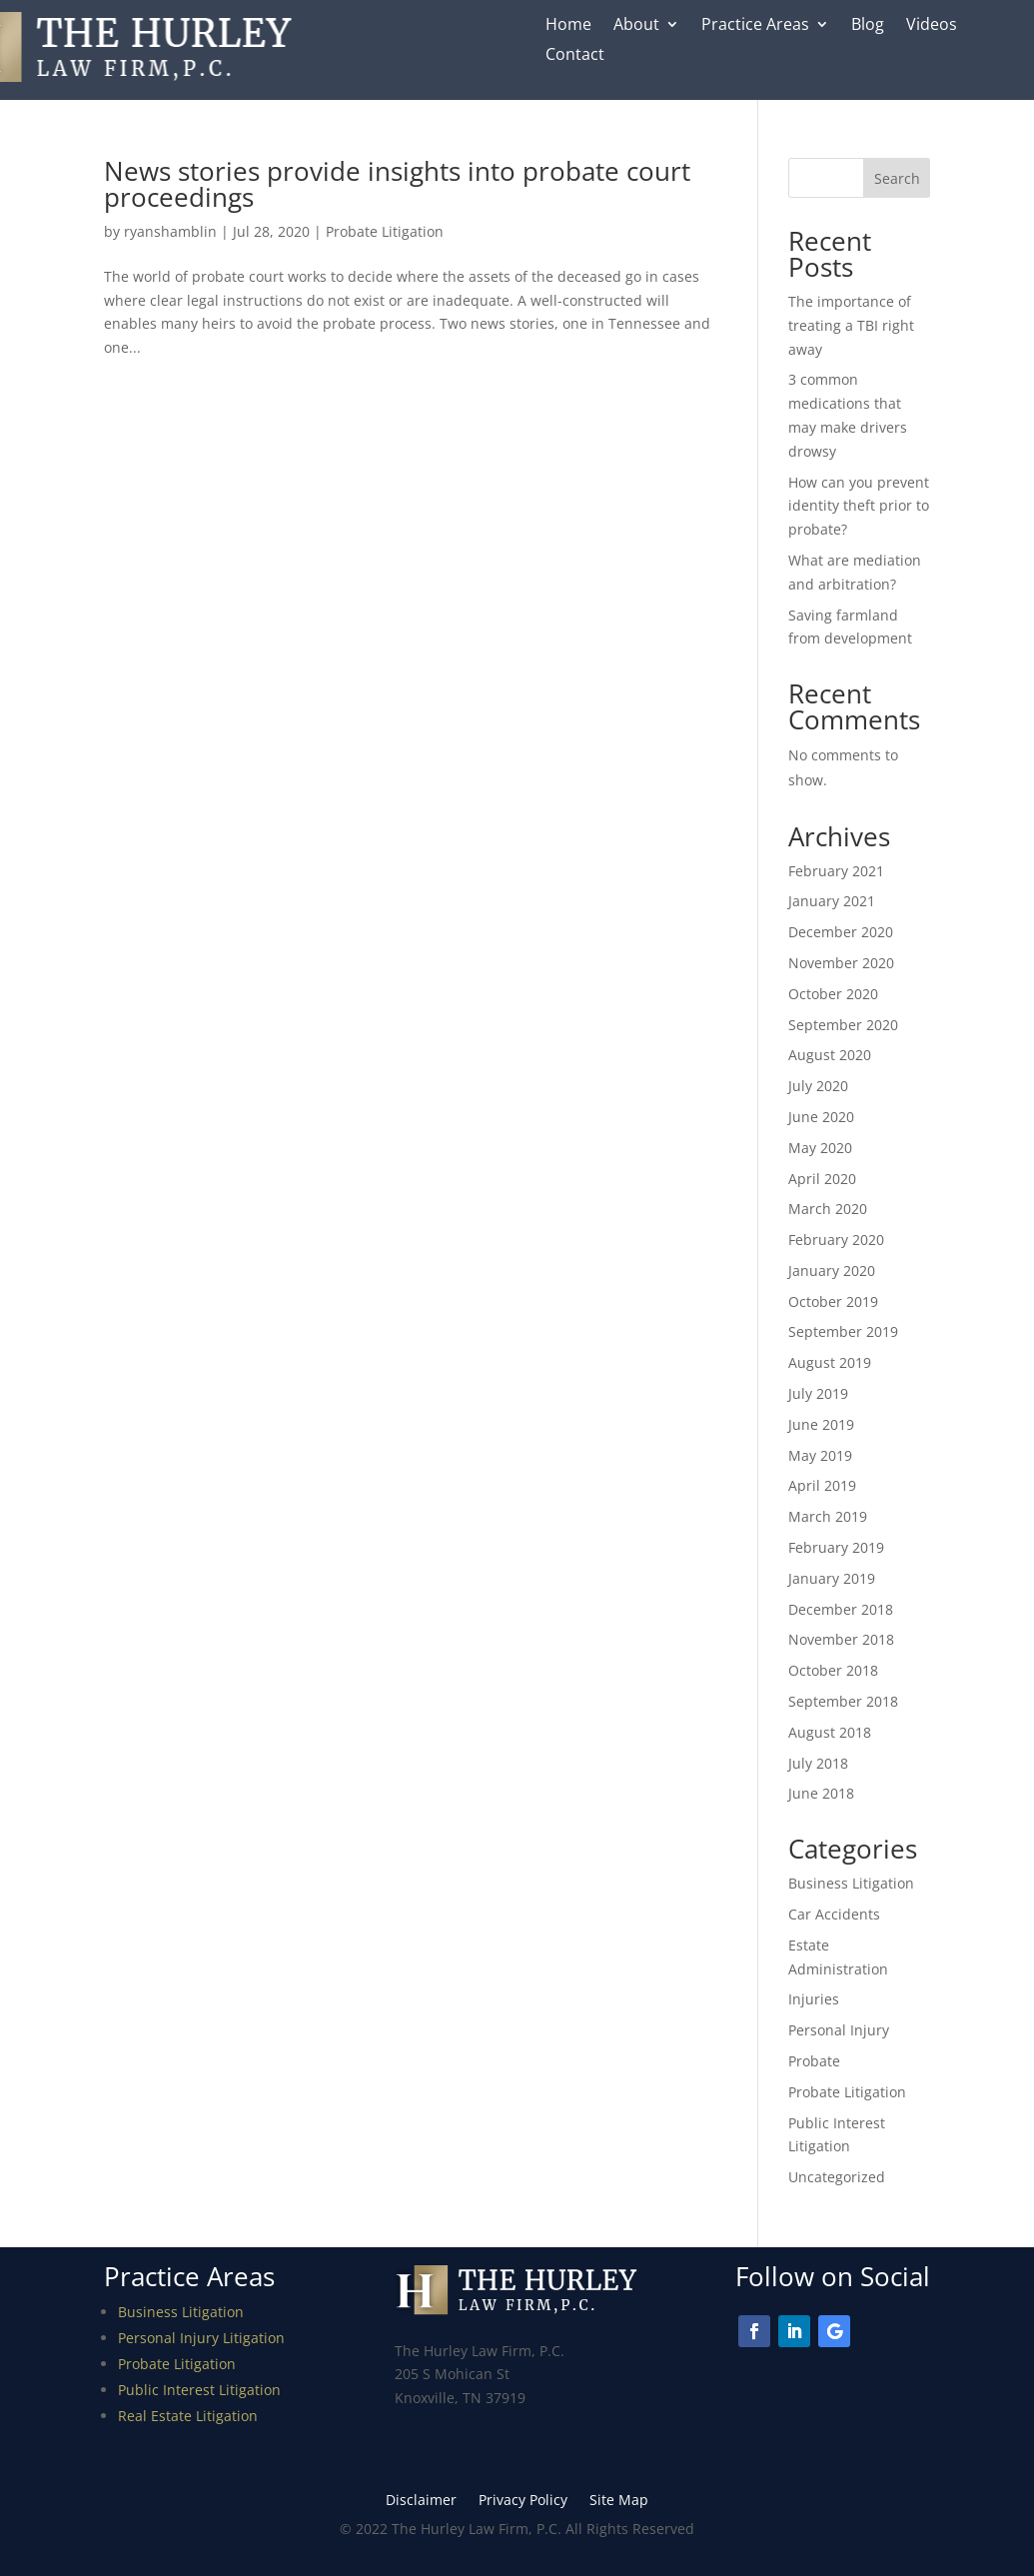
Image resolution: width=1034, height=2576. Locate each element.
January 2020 (831, 1270)
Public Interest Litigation (199, 2389)
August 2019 (829, 1362)
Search (897, 178)
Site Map (618, 2501)
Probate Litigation (385, 231)
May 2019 (820, 1455)
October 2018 (833, 1670)
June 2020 (821, 1116)
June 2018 (821, 1793)
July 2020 (818, 1085)
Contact (574, 56)
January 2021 (831, 900)
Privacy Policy (523, 2501)
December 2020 (840, 931)
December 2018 (840, 1609)
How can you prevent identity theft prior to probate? (858, 506)
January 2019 (831, 1578)
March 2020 (827, 1208)
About (636, 26)
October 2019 (833, 1301)
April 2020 (822, 1178)
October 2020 (833, 993)
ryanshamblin (170, 231)
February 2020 (836, 1239)
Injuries (813, 1998)
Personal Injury (838, 2029)
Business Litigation (851, 1883)
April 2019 (822, 1485)
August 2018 (829, 1732)
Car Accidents (834, 1914)
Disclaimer (421, 2501)
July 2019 (818, 1393)
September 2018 (843, 1701)
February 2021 (836, 870)
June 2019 (821, 1424)
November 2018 (841, 1639)
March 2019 (827, 1516)
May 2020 (820, 1147)
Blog (867, 26)
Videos (931, 26)
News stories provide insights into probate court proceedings (397, 184)
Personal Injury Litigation (201, 2337)
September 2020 (843, 1024)
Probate (814, 2060)
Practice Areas (755, 26)
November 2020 (841, 962)
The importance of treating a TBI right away (851, 325)
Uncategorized (836, 2176)
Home (568, 26)
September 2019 (843, 1331)
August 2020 (829, 1054)
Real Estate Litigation (188, 2415)
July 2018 (818, 1763)
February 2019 (836, 1547)
